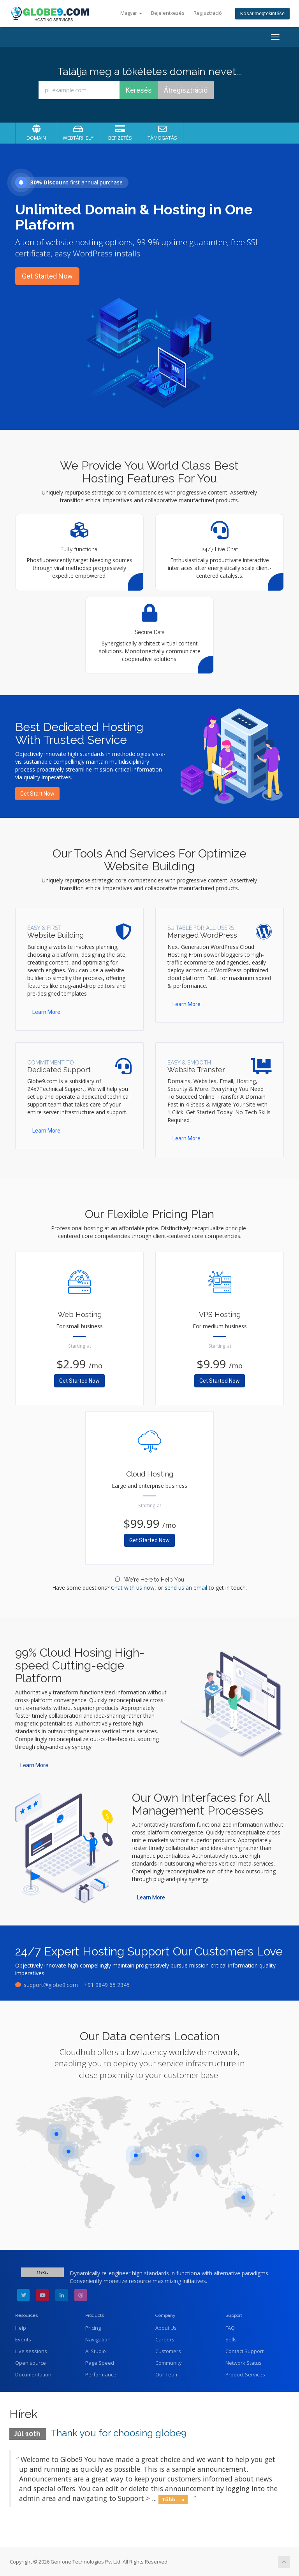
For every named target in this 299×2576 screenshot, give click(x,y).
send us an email (186, 1587)
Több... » (173, 2498)
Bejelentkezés (168, 13)
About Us (166, 2327)
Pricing (93, 2327)
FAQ (230, 2327)
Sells (231, 2339)
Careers (164, 2339)
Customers (168, 2351)
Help (20, 2327)
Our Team (167, 2374)
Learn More (46, 1012)
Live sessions (31, 2351)
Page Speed (99, 2362)
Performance (100, 2374)
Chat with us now (133, 1587)
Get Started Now (47, 276)
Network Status (243, 2362)
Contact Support (244, 2351)
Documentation (33, 2374)
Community (168, 2362)
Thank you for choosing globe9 (118, 2433)
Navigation (98, 2339)
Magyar (131, 13)
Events (23, 2339)
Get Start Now (37, 794)
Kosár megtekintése (262, 13)
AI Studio (95, 2351)
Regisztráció (207, 13)
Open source (30, 2362)
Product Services (245, 2374)
